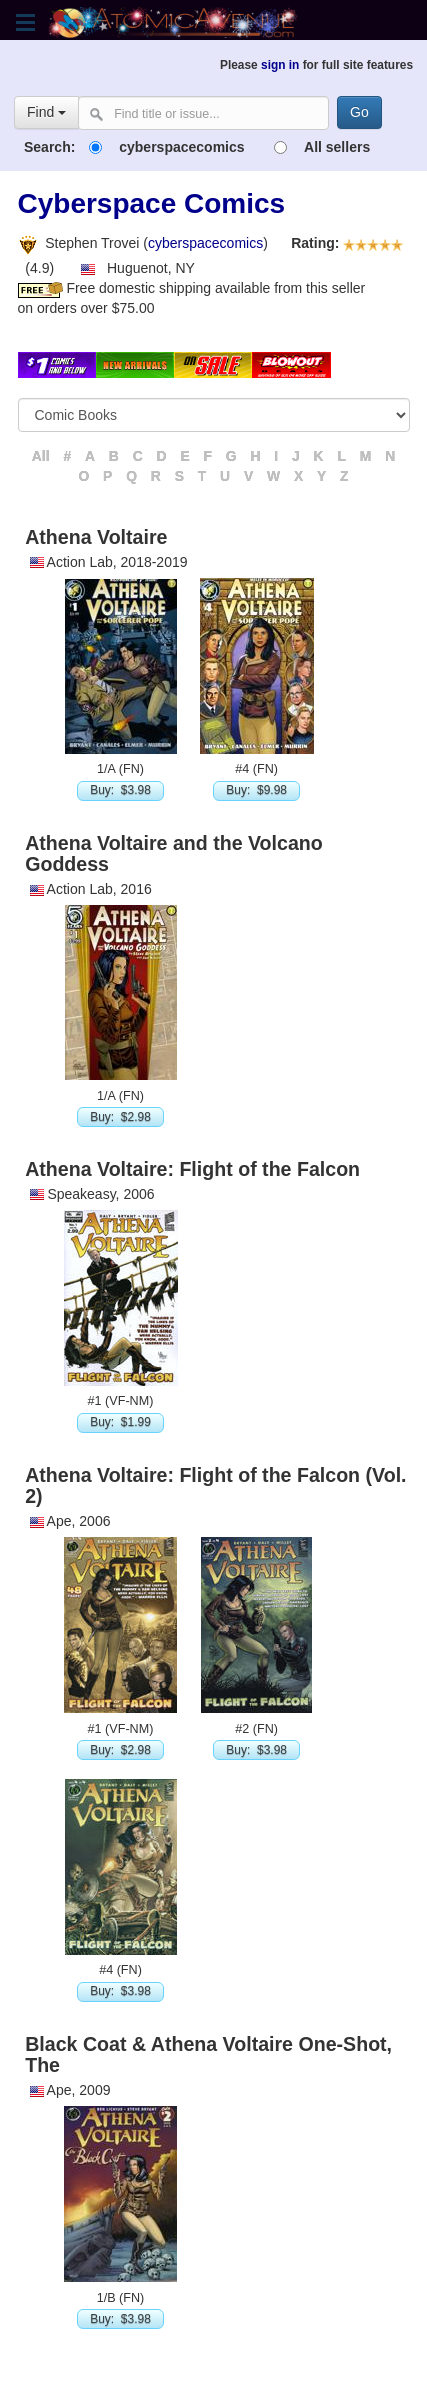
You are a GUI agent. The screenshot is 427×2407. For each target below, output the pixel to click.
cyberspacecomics (181, 147)
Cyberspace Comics (152, 203)
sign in (280, 65)
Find (46, 112)
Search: (49, 147)
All (41, 456)
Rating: (308, 243)
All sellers (337, 147)
